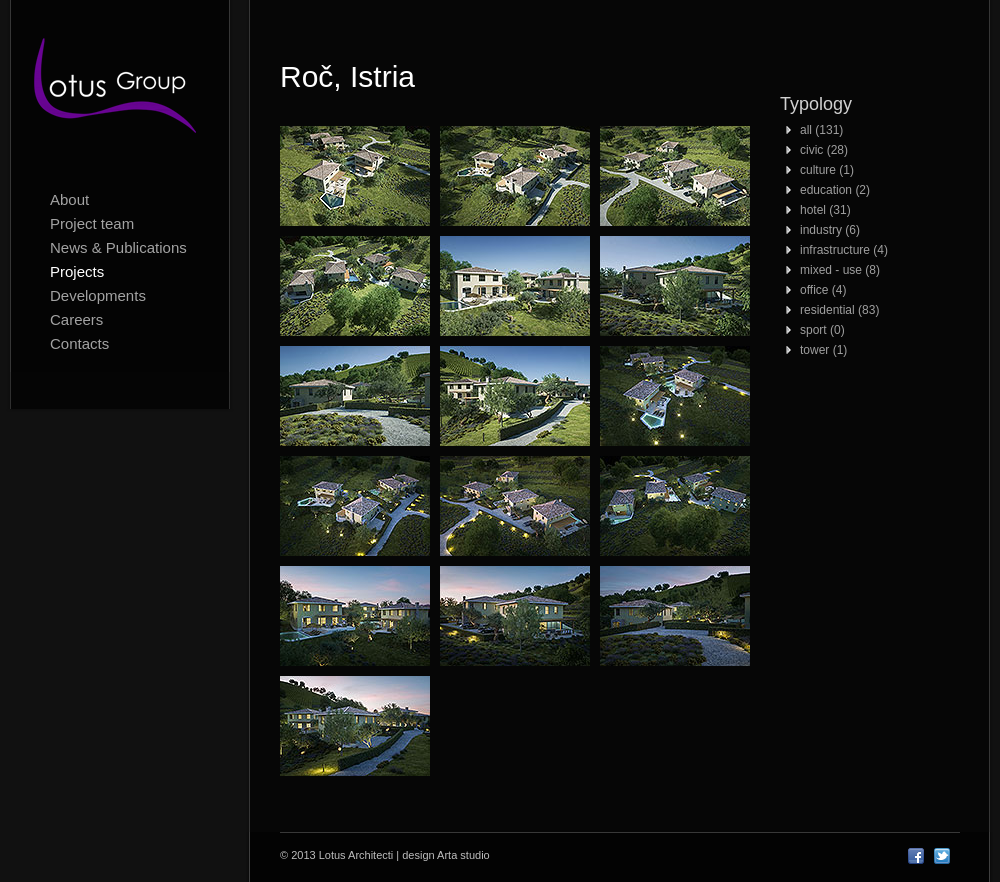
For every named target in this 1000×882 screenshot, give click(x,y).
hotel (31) (825, 210)
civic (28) (824, 150)
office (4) (823, 290)
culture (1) (827, 170)
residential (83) (839, 310)
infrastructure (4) (844, 250)
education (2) (835, 190)
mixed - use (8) (840, 270)
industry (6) (830, 230)
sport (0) (822, 330)
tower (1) (823, 350)
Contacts (79, 343)
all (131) (821, 130)
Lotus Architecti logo (120, 90)
